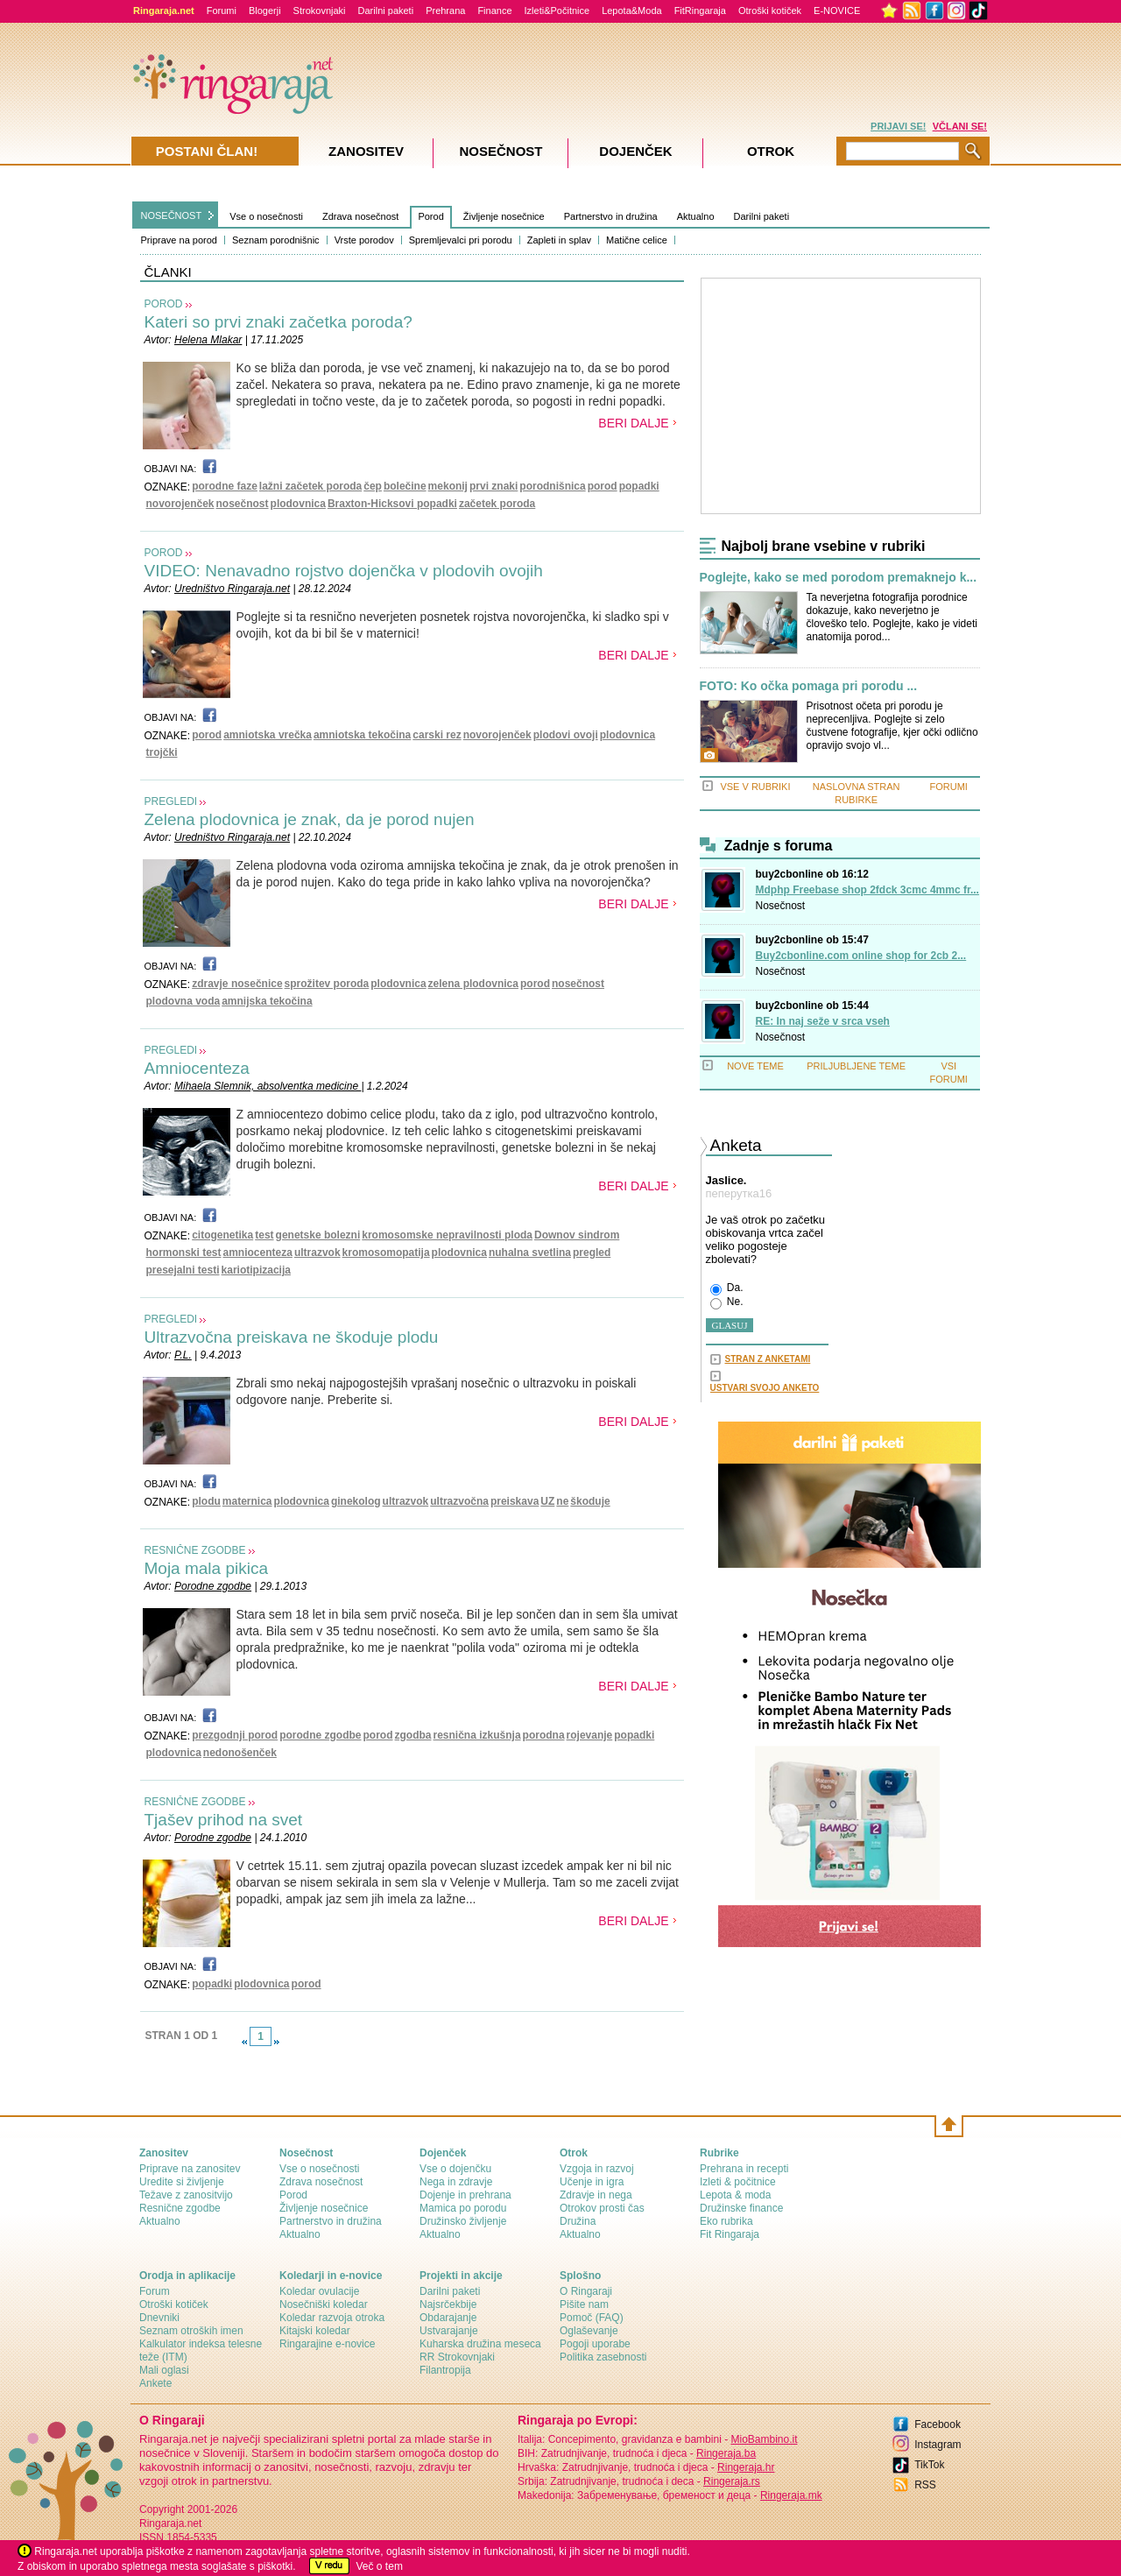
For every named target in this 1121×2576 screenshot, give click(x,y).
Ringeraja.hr (745, 2467)
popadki (639, 486)
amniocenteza (258, 1252)
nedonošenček (240, 1753)
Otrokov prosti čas (602, 2208)
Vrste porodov (364, 240)
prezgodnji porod (235, 1735)
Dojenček (635, 151)
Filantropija (445, 2370)
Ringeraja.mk (791, 2495)
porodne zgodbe (320, 1735)
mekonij (448, 486)
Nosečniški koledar (323, 2304)
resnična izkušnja (477, 1735)
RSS (925, 2485)
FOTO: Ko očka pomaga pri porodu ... (809, 686)
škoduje (590, 1501)
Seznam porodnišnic (276, 240)
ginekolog (356, 1501)
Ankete (155, 2383)
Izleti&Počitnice (557, 10)
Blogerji (265, 10)
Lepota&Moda (632, 10)
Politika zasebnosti (603, 2357)
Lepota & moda (735, 2195)
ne (562, 1501)
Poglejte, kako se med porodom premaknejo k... (838, 577)
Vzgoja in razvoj (597, 2169)
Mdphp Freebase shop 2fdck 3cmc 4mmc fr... (867, 890)
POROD (164, 304)
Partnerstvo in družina (611, 216)
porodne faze (224, 486)
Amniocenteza (197, 1068)
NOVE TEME (755, 1066)
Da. (727, 1288)
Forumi (221, 10)
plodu (206, 1501)
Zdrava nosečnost (360, 216)
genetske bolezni (318, 1235)
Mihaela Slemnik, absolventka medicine (267, 1086)
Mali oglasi (164, 2370)
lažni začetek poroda (310, 486)
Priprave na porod (179, 240)
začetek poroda (497, 504)
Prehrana (445, 10)
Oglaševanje (589, 2331)
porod (602, 486)
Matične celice (636, 240)
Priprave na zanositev (189, 2169)
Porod (430, 216)
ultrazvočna (459, 1501)
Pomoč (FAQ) (592, 2317)
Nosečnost (781, 906)
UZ (547, 1501)
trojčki (162, 752)
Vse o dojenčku (455, 2169)
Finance (494, 10)
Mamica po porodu (462, 2208)
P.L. (183, 1355)
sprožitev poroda (327, 983)
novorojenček (180, 504)
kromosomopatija (386, 1252)
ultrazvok (317, 1252)
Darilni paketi (386, 10)
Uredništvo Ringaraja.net (232, 588)
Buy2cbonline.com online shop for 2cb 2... (861, 955)
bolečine (405, 486)
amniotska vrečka (267, 735)
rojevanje (590, 1735)
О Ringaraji (586, 2291)
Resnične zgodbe (180, 2208)
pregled (591, 1252)
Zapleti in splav (559, 240)
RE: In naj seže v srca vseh (823, 1021)
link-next (276, 2041)
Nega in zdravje (455, 2182)
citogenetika (222, 1235)
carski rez (436, 735)
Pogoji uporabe (595, 2344)
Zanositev (366, 151)
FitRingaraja (700, 10)
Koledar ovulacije (319, 2291)
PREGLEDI (171, 801)
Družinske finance (741, 2208)
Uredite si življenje (181, 2182)
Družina (578, 2221)
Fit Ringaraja (729, 2234)
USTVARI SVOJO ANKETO (765, 1388)
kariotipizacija (256, 1270)
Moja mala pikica (207, 1568)
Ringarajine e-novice (327, 2344)
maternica (247, 1501)
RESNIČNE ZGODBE (195, 1550)
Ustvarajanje (448, 2331)
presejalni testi (183, 1270)
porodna (544, 1735)
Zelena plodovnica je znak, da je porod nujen (310, 819)
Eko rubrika (726, 2221)
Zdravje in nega (596, 2195)
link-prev (244, 2041)
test (264, 1235)
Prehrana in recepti (744, 2169)
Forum (154, 2291)
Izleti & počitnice (738, 2182)
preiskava (514, 1501)
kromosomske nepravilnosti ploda (447, 1235)
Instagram (937, 2444)
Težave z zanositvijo (186, 2195)
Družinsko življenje (462, 2221)
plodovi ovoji (565, 735)
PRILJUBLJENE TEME (856, 1066)
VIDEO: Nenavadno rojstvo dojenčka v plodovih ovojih (344, 570)
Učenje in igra (592, 2182)
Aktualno (696, 216)
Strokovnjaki (319, 10)
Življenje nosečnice (504, 216)
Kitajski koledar (314, 2331)
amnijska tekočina (267, 1001)
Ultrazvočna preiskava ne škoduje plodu (292, 1337)
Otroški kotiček (769, 10)
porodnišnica (552, 486)
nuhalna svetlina (530, 1252)
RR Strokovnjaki (457, 2357)
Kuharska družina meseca (480, 2344)
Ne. (727, 1302)
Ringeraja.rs (731, 2481)
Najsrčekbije (447, 2304)
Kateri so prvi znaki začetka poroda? (278, 322)
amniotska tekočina (362, 735)
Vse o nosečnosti (266, 216)
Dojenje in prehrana (465, 2195)
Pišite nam (584, 2304)
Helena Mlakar (208, 340)
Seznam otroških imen (191, 2331)
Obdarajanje (447, 2317)
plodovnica (298, 504)
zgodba (413, 1735)
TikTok (929, 2465)
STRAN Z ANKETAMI (768, 1359)
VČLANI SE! (960, 126)
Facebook (937, 2424)
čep (372, 486)
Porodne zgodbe (212, 1586)
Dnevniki (159, 2317)
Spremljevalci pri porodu (460, 240)
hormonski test (184, 1252)
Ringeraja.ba (726, 2453)
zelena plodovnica (473, 983)
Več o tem (379, 2566)
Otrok (770, 151)
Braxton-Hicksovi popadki (392, 504)
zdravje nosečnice (237, 983)
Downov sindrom (576, 1235)
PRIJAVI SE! (898, 126)
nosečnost (242, 504)
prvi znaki (493, 486)
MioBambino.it (763, 2439)
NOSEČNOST (171, 215)
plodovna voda (183, 1001)
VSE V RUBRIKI (755, 786)
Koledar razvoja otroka (331, 2317)
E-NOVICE (837, 10)
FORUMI (949, 786)
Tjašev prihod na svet (224, 1819)
